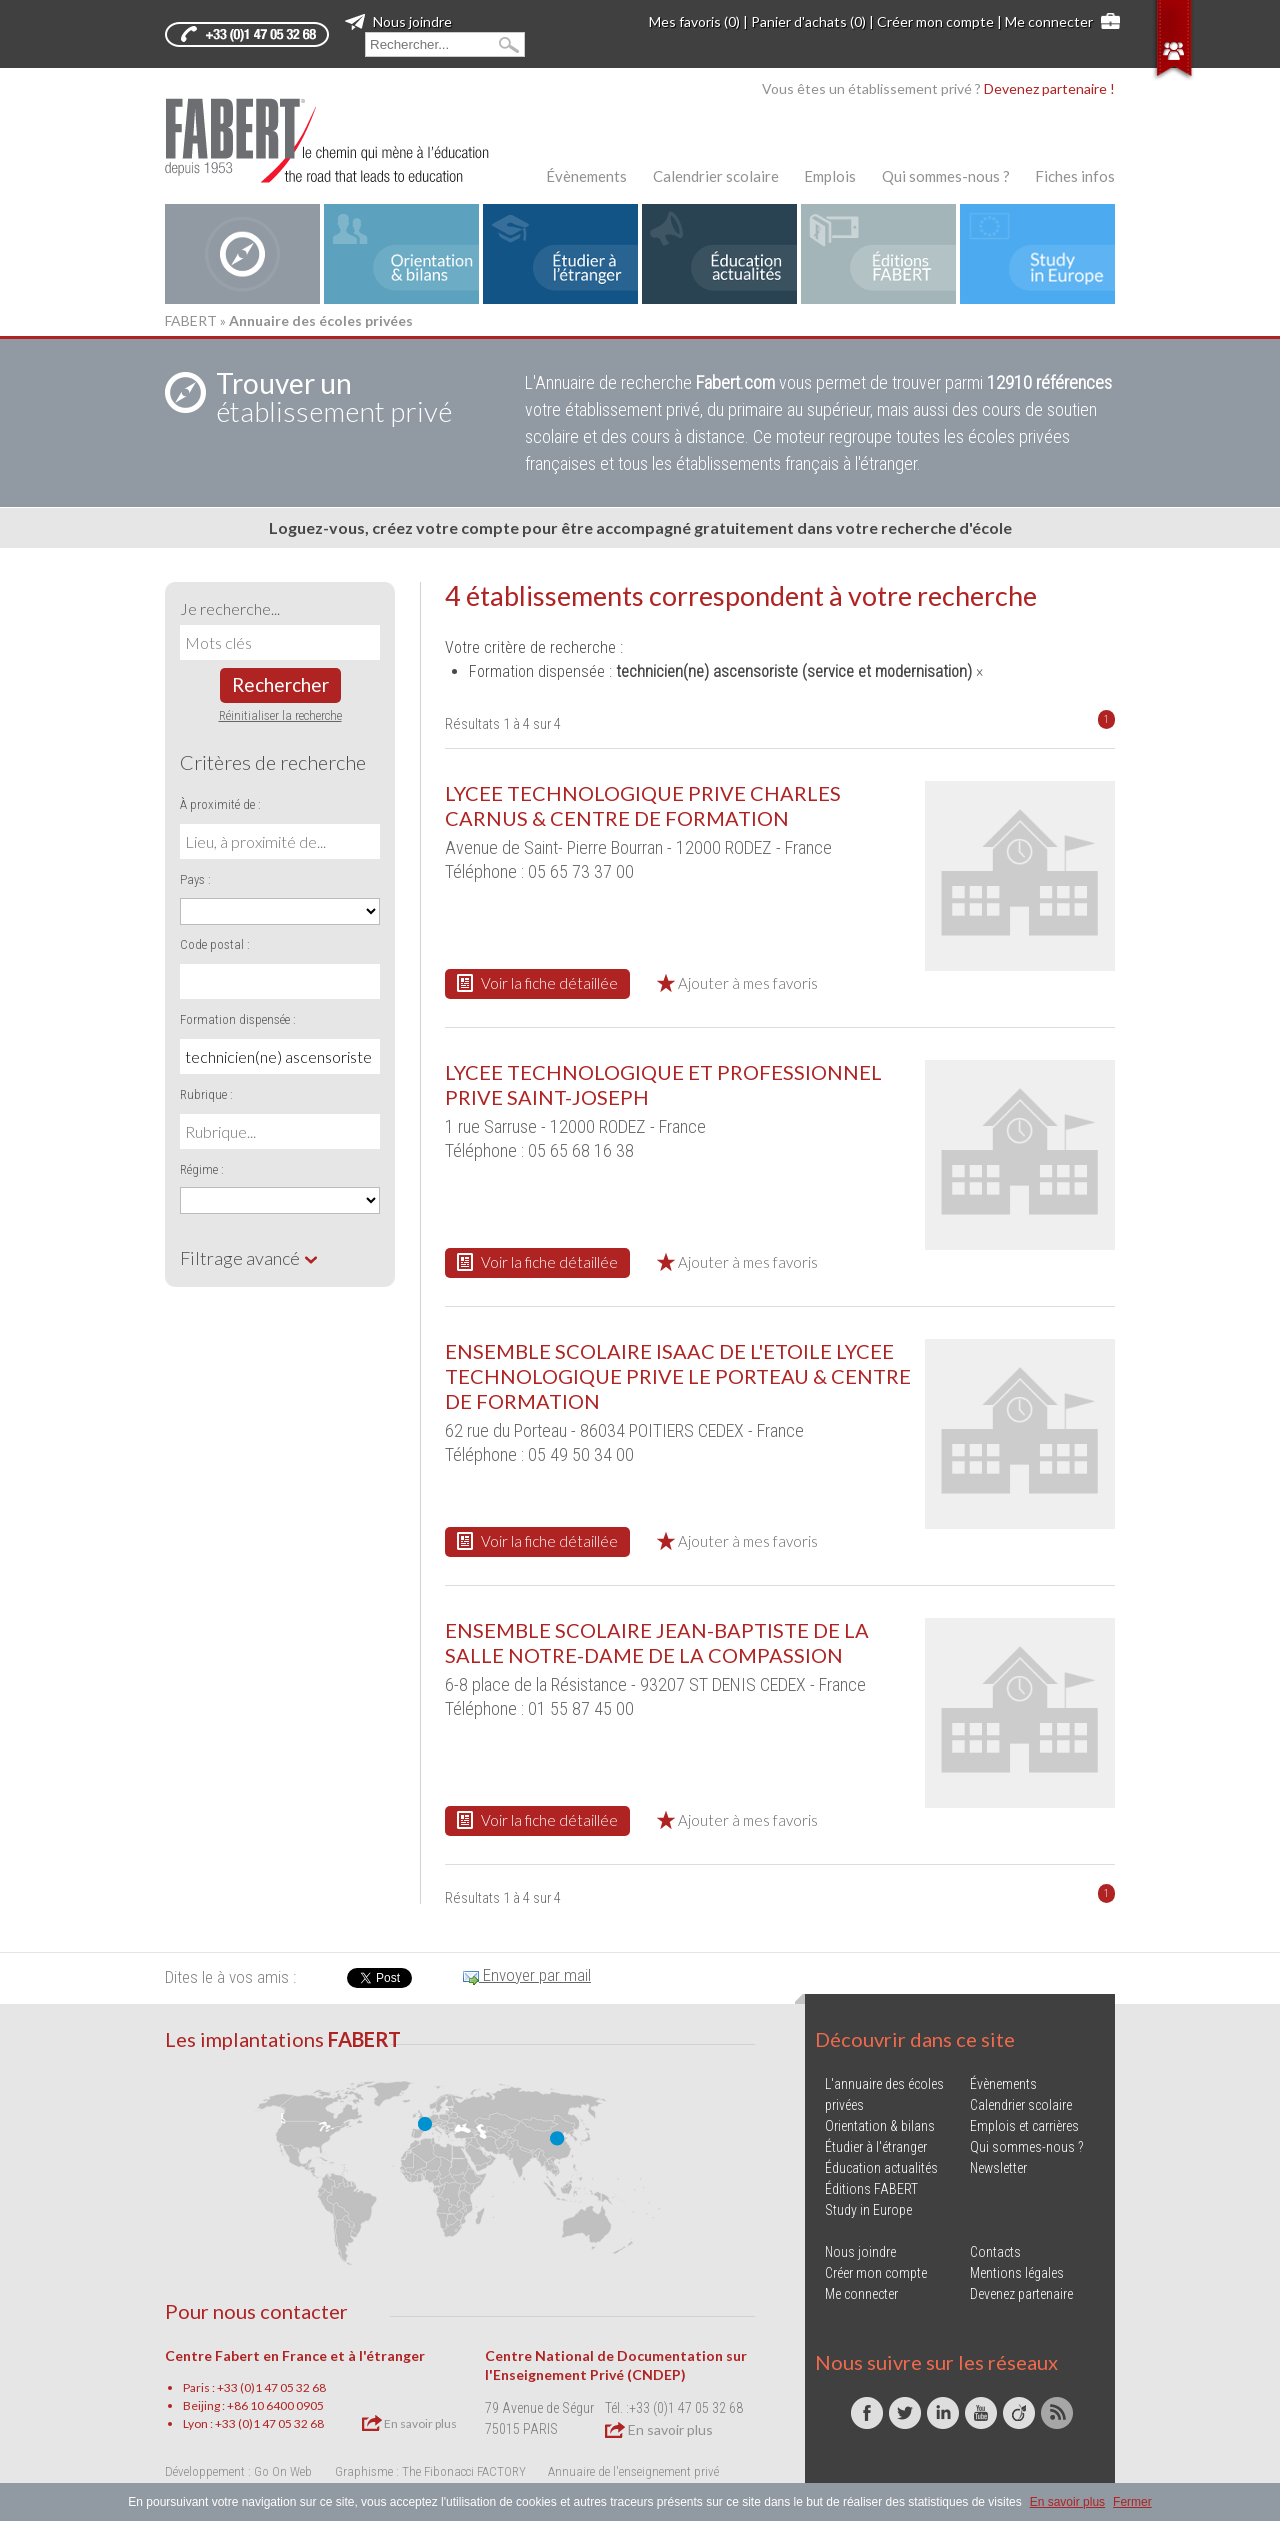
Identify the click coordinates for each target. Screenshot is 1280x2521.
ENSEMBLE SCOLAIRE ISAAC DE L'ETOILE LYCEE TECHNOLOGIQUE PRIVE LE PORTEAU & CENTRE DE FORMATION (678, 1376)
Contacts (995, 2252)
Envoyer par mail (527, 1975)
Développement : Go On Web (238, 2471)
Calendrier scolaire (716, 176)
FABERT (191, 320)
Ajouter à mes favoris (737, 983)
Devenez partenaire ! (1049, 88)
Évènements (586, 176)
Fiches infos (1075, 176)
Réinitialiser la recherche (280, 715)
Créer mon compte (935, 21)
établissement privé (334, 397)
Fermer (1132, 2502)
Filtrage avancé (249, 1258)
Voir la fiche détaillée (537, 983)
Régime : (202, 1169)
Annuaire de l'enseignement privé (633, 2471)
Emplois (830, 176)
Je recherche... (230, 608)
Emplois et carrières (1024, 2126)
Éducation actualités (881, 2168)
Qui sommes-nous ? (946, 176)
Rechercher (280, 684)
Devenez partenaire (1021, 2294)
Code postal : (215, 944)
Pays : (195, 879)
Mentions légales (1017, 2273)
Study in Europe (868, 2210)
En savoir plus (409, 2423)
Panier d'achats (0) (808, 21)
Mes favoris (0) (694, 21)
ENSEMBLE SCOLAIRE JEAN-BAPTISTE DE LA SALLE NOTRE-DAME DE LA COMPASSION (657, 1642)
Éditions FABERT (871, 2189)
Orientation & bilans (880, 2126)
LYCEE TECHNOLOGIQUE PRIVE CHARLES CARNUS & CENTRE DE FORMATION (643, 805)
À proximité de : (220, 804)
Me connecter (1049, 21)
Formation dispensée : (238, 1019)
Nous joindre (398, 21)
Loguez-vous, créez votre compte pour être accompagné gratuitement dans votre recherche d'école (640, 527)
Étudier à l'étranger (876, 2147)
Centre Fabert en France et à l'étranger (295, 2355)
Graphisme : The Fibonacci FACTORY (430, 2471)
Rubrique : (206, 1094)
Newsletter (998, 2168)
